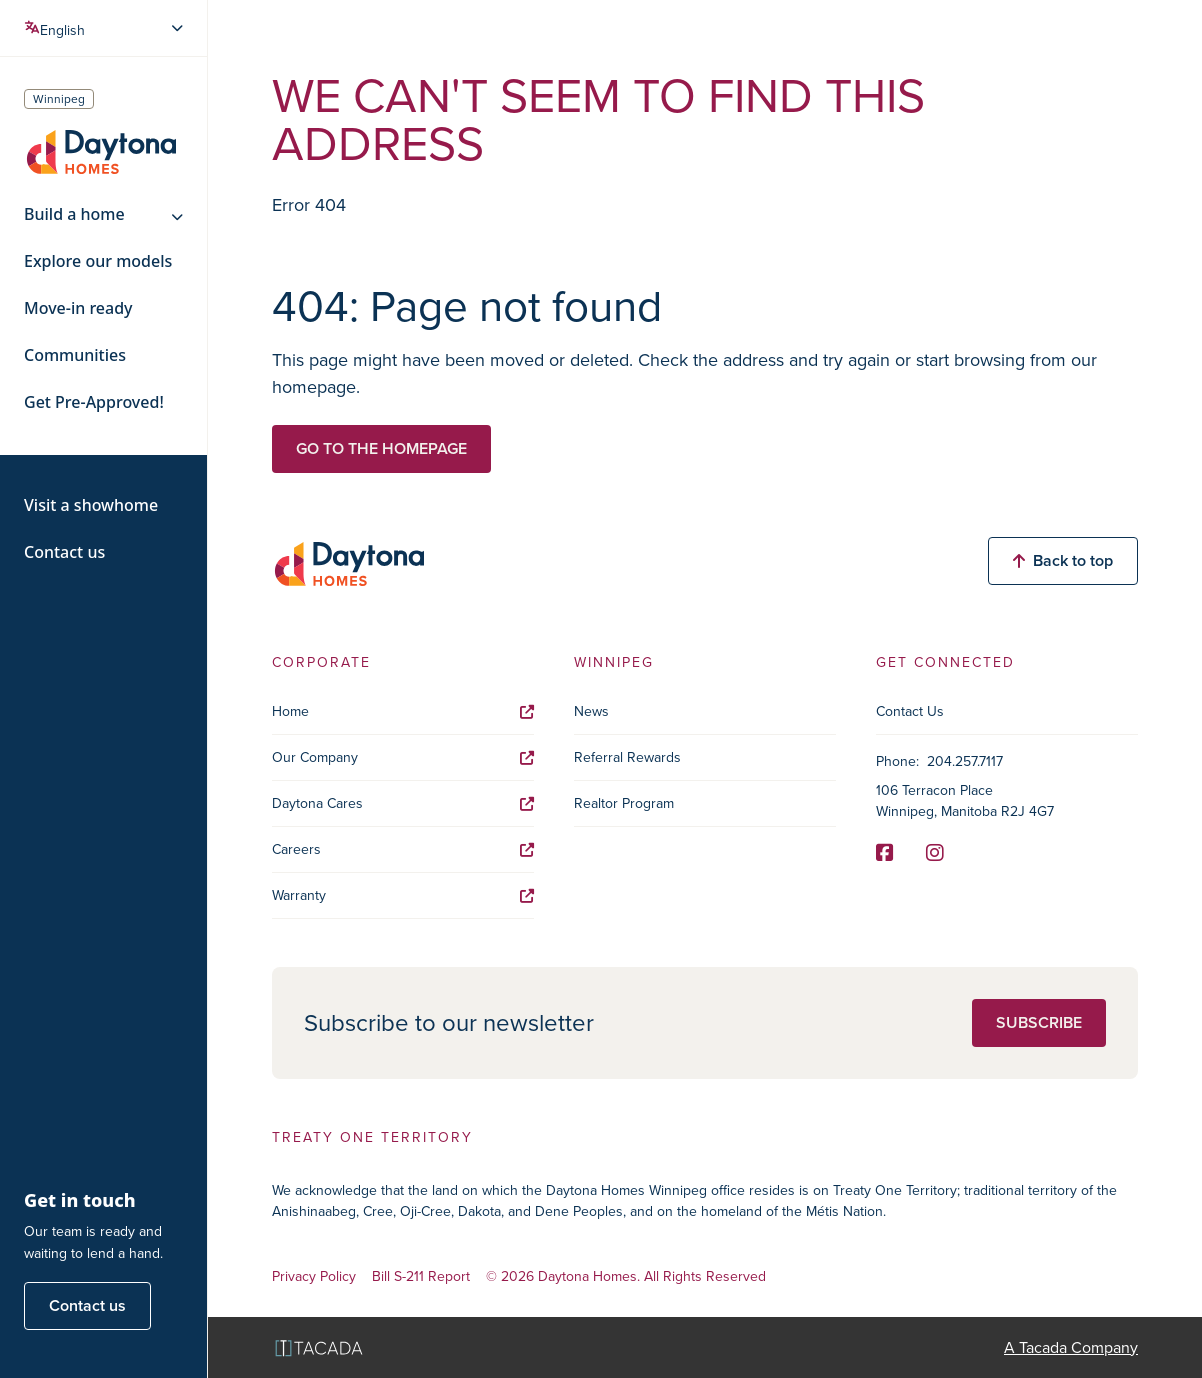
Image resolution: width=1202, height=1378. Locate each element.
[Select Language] (105, 28)
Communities (75, 355)
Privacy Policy (314, 1277)
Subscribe (1039, 1022)
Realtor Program (624, 803)
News (591, 711)
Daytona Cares (403, 803)
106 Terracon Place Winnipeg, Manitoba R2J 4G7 (965, 801)
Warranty (403, 895)
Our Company (403, 757)
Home (403, 711)
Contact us (64, 552)
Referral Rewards (627, 757)
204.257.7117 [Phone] (965, 761)
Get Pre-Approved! (94, 402)
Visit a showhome (91, 505)
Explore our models (98, 261)
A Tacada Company (1071, 1347)
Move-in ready (78, 308)
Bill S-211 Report (421, 1277)
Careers (403, 849)
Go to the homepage (381, 448)
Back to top (1063, 560)
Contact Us (910, 711)
